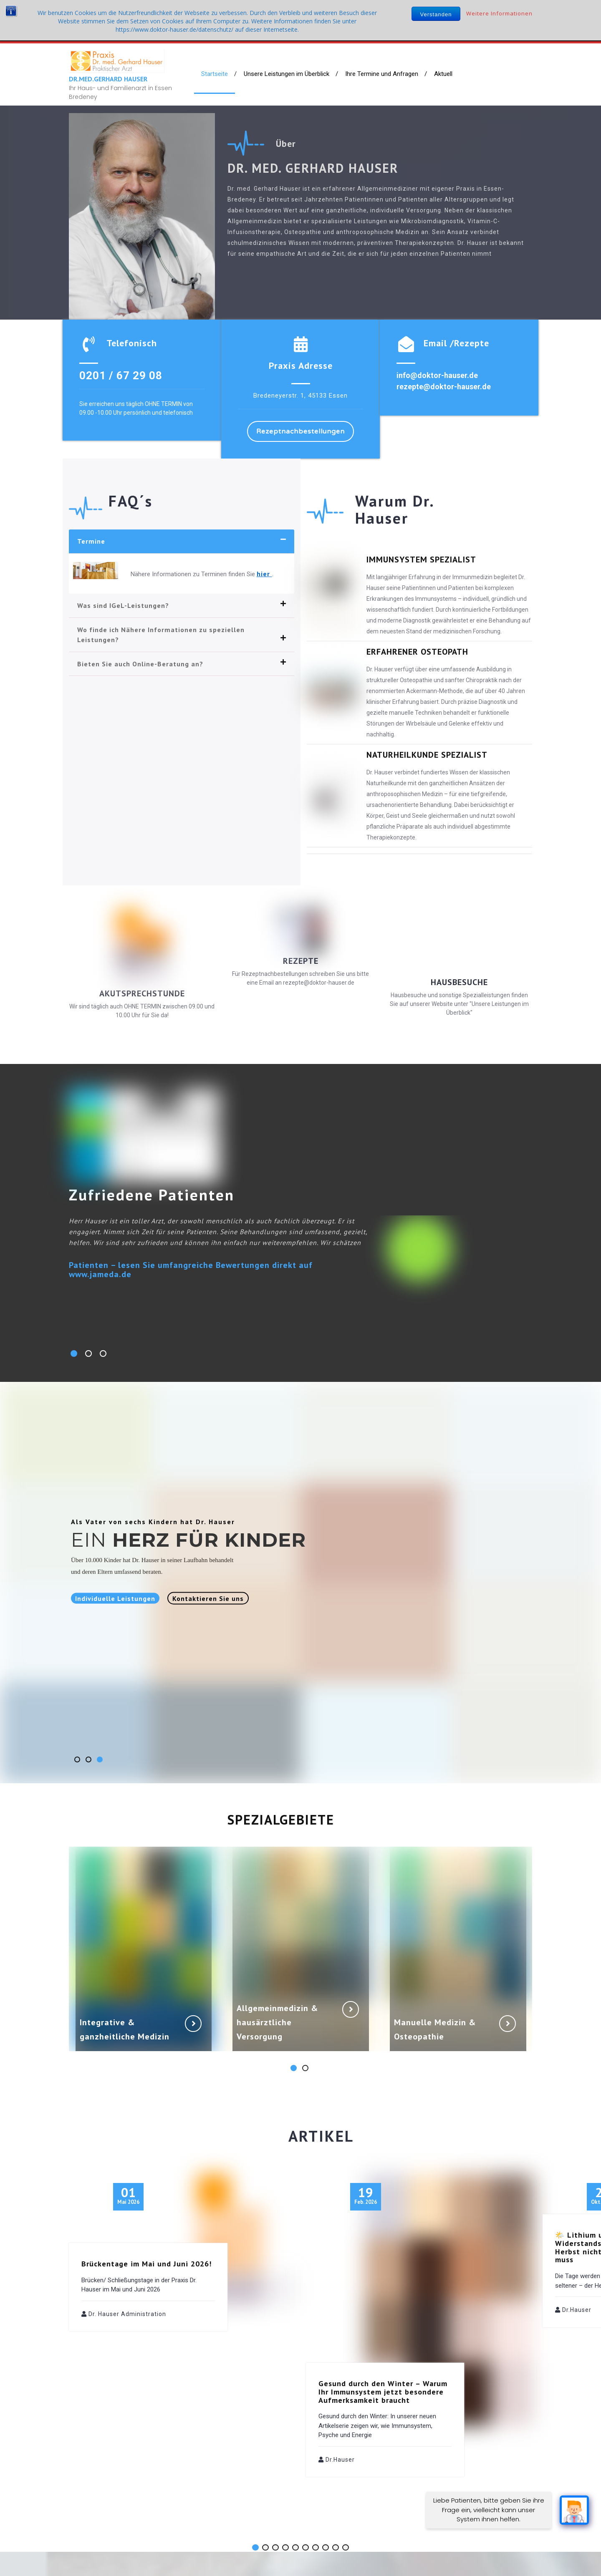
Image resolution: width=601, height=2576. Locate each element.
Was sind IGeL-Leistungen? (123, 605)
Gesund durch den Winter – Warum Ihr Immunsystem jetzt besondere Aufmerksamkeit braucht (382, 2328)
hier (264, 574)
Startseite (214, 74)
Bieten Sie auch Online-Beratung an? (140, 664)
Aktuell (443, 74)
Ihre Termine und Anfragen (381, 74)
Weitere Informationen (499, 13)
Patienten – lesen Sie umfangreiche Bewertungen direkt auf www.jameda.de (191, 1270)
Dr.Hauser (340, 2396)
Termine (91, 541)
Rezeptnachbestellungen (300, 431)
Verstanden (436, 14)
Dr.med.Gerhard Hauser (108, 79)
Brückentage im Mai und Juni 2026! (146, 2200)
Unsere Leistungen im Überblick (286, 74)
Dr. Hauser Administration (127, 2250)
